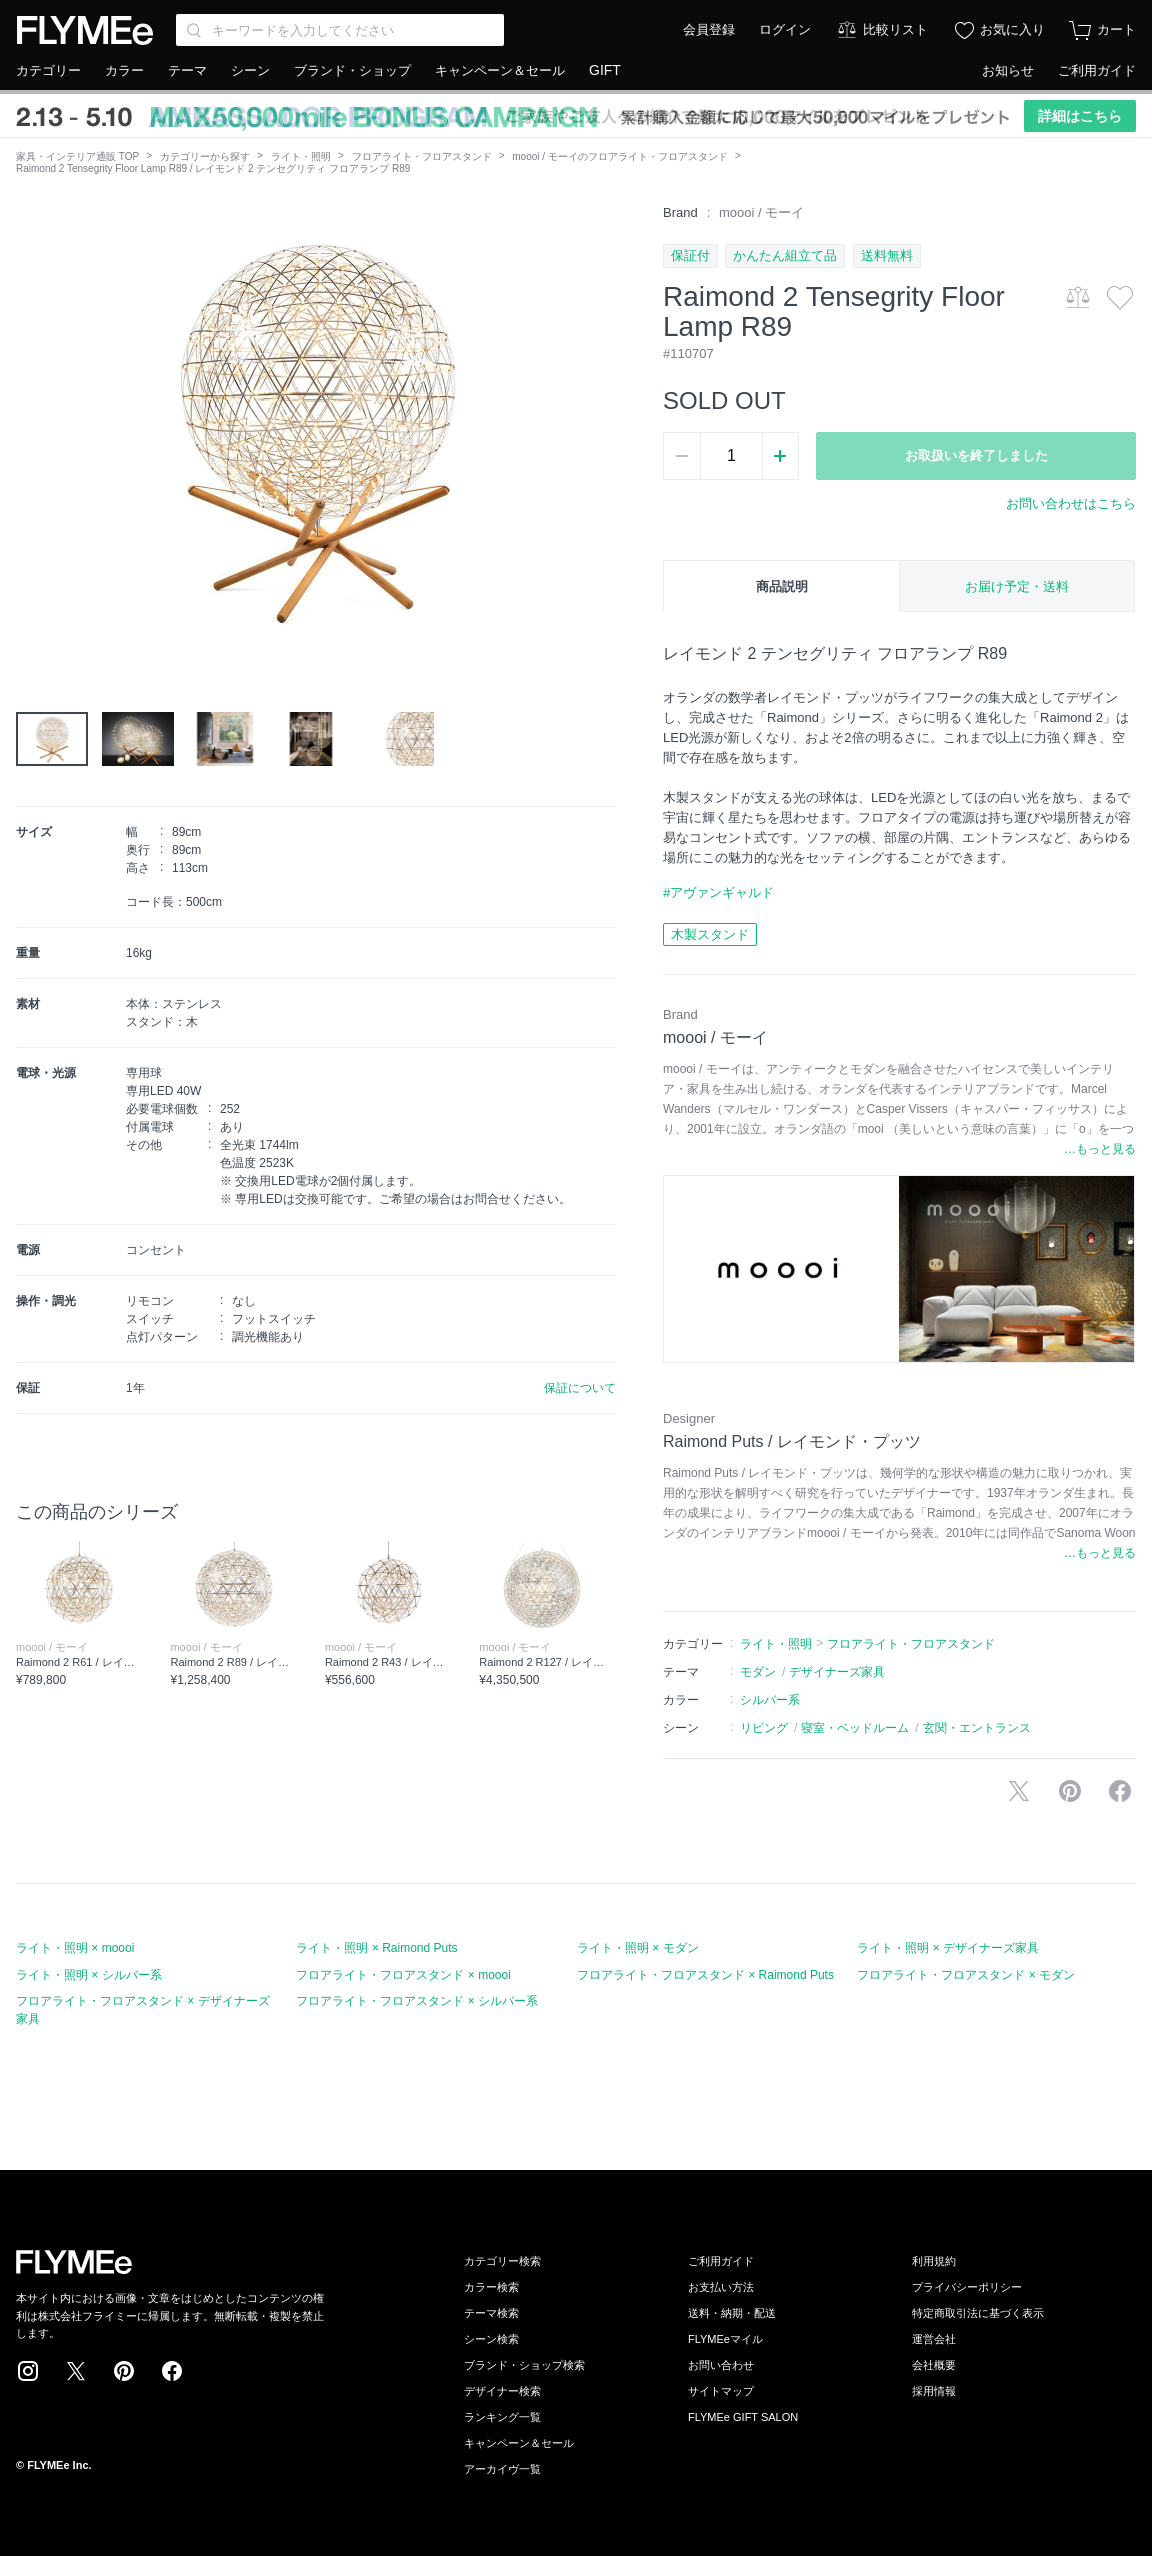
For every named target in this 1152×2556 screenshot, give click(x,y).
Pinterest (124, 2371)
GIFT (605, 70)
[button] (32, 429)
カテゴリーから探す (205, 156)
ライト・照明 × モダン (638, 1948)
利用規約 (934, 2261)
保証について (580, 1388)
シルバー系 (770, 1700)
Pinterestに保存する (1070, 1791)
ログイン (785, 29)
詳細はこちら (1080, 116)
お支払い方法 (721, 2287)
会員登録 (709, 29)
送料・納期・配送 (732, 2313)
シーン (250, 70)
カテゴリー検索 (502, 2261)
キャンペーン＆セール (500, 70)
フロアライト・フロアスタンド (422, 156)
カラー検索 (491, 2287)
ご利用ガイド (1097, 70)
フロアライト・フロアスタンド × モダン (966, 1975)
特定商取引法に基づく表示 (978, 2313)
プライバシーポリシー (967, 2287)
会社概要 (934, 2365)
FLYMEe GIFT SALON (743, 2417)
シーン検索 (491, 2339)
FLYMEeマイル (725, 2339)
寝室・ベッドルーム (855, 1728)
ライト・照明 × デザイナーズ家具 (948, 1948)
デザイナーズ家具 (837, 1672)
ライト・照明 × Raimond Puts (376, 1948)
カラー (124, 70)
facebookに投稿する (1120, 1791)
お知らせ (1008, 70)
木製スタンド (710, 934)
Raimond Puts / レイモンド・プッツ (792, 1441)
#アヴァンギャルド (718, 892)
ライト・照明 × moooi (75, 1948)
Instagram (28, 2371)
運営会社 (934, 2339)
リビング (764, 1728)
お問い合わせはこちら (1071, 503)
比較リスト (895, 29)
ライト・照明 (301, 156)
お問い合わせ (721, 2365)
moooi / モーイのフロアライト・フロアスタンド (620, 156)
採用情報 (934, 2391)
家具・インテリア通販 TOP (77, 156)
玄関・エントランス (977, 1728)
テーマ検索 (491, 2313)
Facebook (172, 2371)
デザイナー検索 (502, 2391)
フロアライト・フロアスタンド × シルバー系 (417, 2001)
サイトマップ (721, 2391)
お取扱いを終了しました (976, 455)
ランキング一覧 (502, 2417)
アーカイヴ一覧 (502, 2469)
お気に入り (1012, 29)
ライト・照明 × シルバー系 (89, 1975)
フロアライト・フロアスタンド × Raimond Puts (705, 1975)
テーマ (187, 70)
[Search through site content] (340, 30)
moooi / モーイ (761, 212)
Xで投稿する (1019, 1791)
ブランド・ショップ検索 (524, 2365)
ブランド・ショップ (352, 70)
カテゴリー (48, 70)
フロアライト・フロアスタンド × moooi (403, 1975)
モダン (758, 1672)
